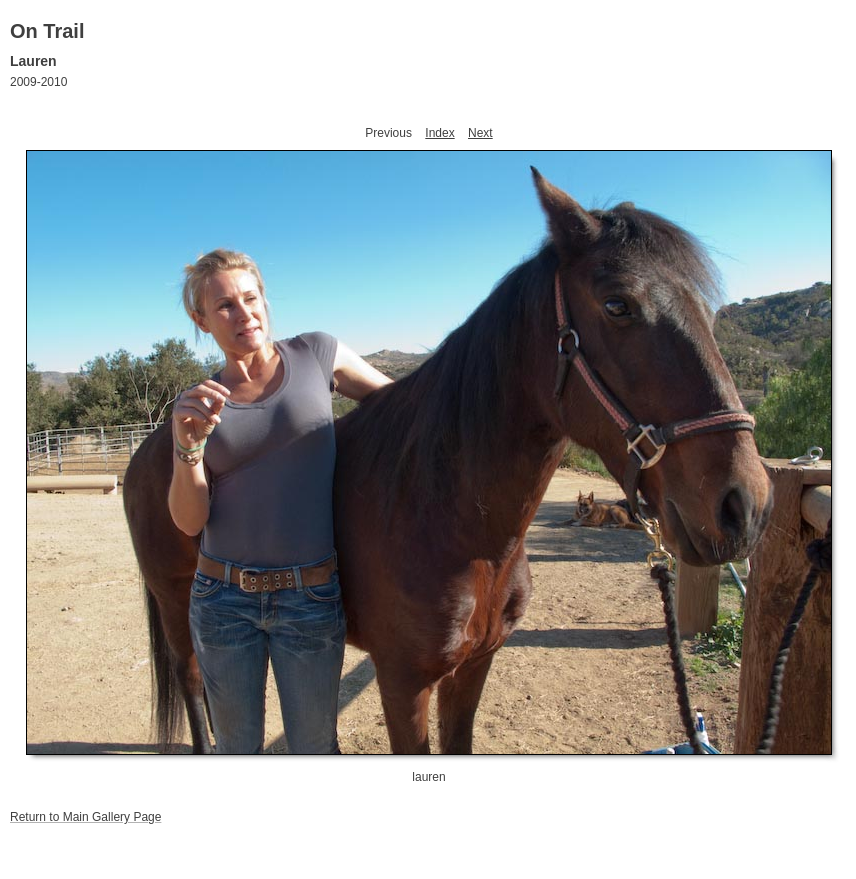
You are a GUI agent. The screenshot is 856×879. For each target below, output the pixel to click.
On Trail (47, 31)
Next (480, 133)
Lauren (33, 61)
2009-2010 (38, 82)
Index (439, 133)
